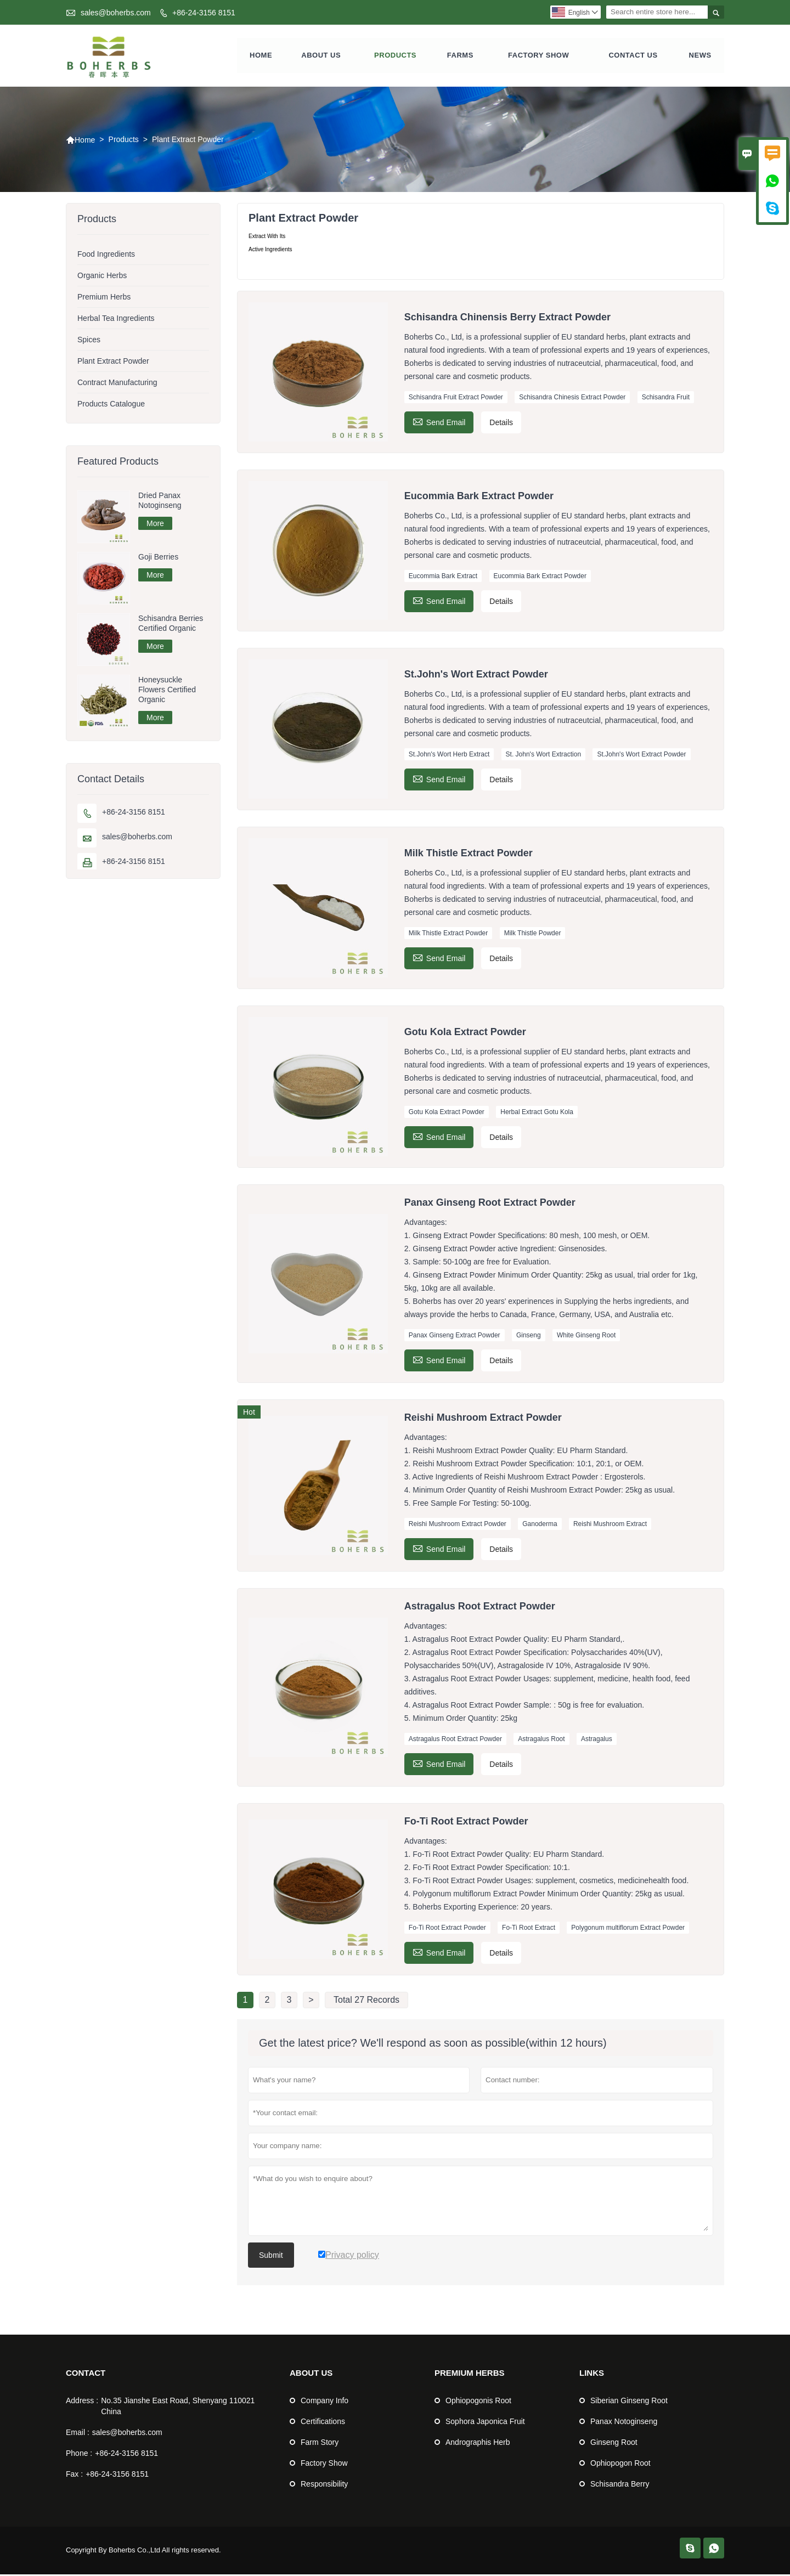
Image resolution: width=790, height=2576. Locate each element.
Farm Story (319, 2443)
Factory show (538, 56)
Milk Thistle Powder (532, 935)
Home (261, 56)
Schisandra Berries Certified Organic (170, 624)
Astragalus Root (541, 1740)
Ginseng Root (613, 2443)
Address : (82, 2402)
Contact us (633, 56)
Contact (85, 2374)
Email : (77, 2434)
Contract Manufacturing (117, 384)
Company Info (324, 2402)
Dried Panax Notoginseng (160, 502)
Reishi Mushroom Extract (610, 1525)
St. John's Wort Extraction (543, 756)
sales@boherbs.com (116, 12)
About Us (321, 56)
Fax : (74, 2475)
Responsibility (324, 2485)
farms (460, 56)
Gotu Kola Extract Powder (446, 1113)
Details (501, 424)
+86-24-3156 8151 (203, 12)
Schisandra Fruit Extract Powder (456, 399)
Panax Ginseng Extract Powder (454, 1337)
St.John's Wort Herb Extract (449, 756)
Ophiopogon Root (620, 2464)
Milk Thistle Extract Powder (448, 935)
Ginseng (528, 1337)
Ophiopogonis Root (478, 2402)
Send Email (439, 422)
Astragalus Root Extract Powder (455, 1740)
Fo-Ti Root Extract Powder (447, 1929)
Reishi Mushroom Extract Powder (457, 1525)
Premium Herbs (104, 298)
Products (395, 56)
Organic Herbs (102, 277)
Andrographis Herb (477, 2443)
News (700, 56)
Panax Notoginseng (623, 2423)
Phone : (79, 2454)
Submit (271, 2256)
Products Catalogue (111, 405)
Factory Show (324, 2464)
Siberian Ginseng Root (629, 2402)
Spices (88, 341)
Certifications (323, 2423)
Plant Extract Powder (113, 362)
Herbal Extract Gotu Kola (536, 1113)
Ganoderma (539, 1525)
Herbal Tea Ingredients (116, 319)
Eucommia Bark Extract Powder (540, 577)
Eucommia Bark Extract (443, 577)
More (155, 525)
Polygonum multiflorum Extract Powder (628, 1929)
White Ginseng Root (586, 1337)
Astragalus (596, 1740)
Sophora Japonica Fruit (485, 2423)
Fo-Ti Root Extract (528, 1929)
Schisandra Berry (619, 2485)
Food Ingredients (106, 255)
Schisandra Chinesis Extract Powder (572, 399)
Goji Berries (158, 558)
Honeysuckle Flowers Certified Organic (167, 691)
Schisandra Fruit (666, 399)
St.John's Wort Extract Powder (641, 756)
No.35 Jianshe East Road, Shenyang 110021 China (178, 2407)
